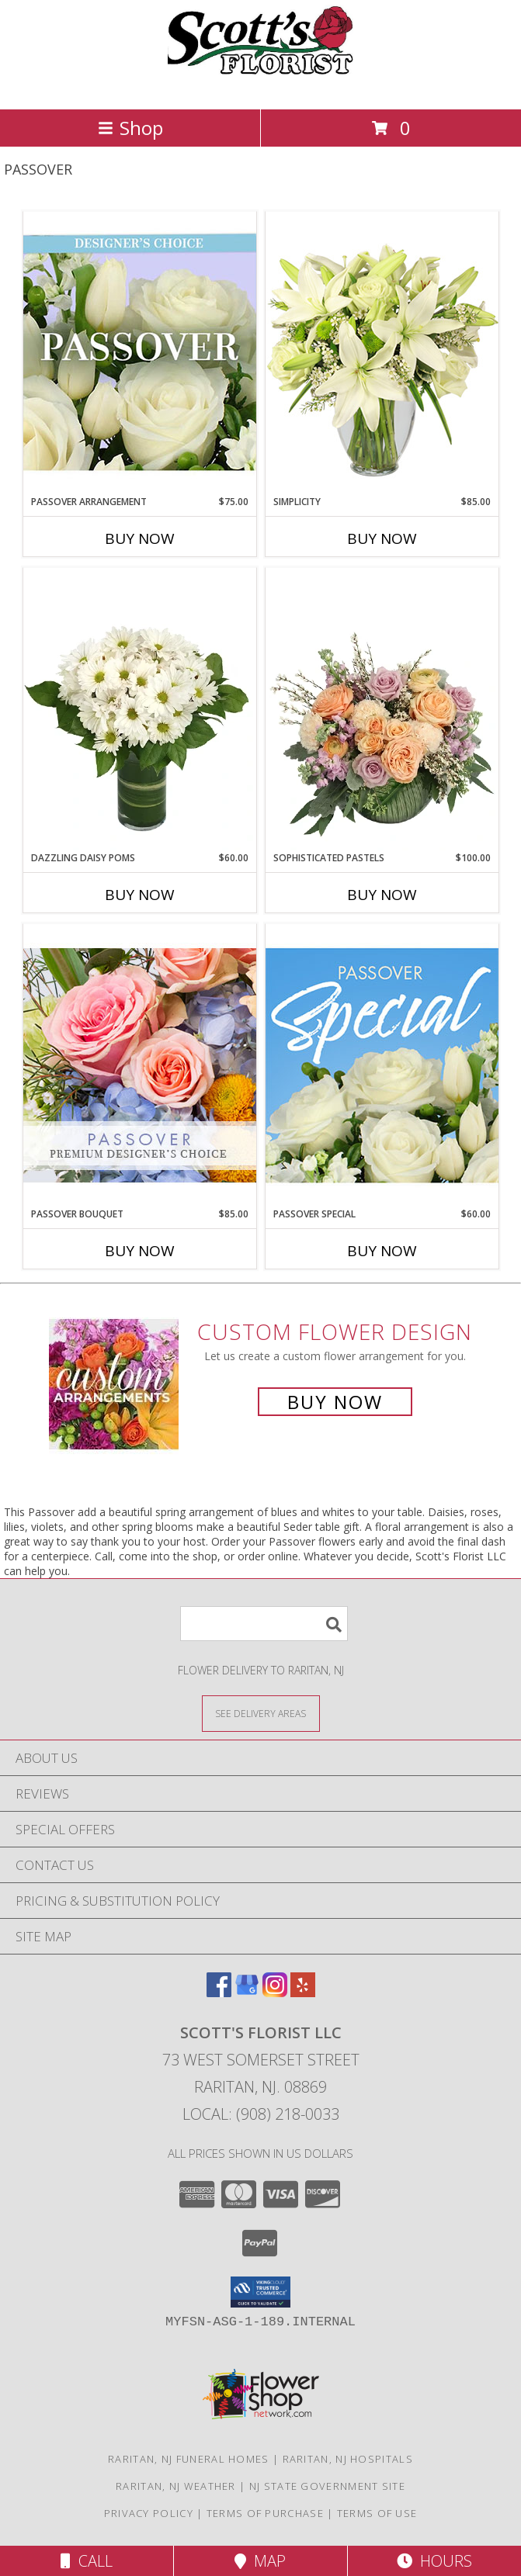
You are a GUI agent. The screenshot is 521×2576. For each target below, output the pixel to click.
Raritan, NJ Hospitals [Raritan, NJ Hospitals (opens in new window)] (348, 2459)
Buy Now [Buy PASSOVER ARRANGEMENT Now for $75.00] (140, 538)
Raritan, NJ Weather (176, 2486)
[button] (260, 2292)
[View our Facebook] (219, 1992)
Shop (130, 127)
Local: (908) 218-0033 (260, 2113)
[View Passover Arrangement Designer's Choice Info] (139, 352)
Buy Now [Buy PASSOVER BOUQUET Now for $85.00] (140, 1251)
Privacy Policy (148, 2513)
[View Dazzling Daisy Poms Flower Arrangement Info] (139, 709)
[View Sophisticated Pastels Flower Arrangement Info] (382, 709)
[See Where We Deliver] (261, 1712)
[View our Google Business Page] (246, 1992)
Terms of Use (377, 2513)
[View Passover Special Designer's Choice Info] (382, 1065)
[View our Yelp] (302, 1992)
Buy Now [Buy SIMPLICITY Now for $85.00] (382, 538)
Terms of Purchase (265, 2513)
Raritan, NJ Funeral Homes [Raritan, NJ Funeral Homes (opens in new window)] (188, 2459)
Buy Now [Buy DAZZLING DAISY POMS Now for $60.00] (140, 895)
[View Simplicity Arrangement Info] (382, 352)
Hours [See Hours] (434, 2560)
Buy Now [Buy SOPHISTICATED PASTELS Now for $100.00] (382, 895)
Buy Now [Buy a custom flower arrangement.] (335, 1401)
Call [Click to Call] (87, 2560)
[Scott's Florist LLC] (261, 86)
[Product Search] (264, 1623)
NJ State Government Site (327, 2486)
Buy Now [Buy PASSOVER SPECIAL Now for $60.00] (382, 1251)
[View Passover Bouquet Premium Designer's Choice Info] (139, 1065)
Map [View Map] (260, 2560)
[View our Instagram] (274, 1992)
